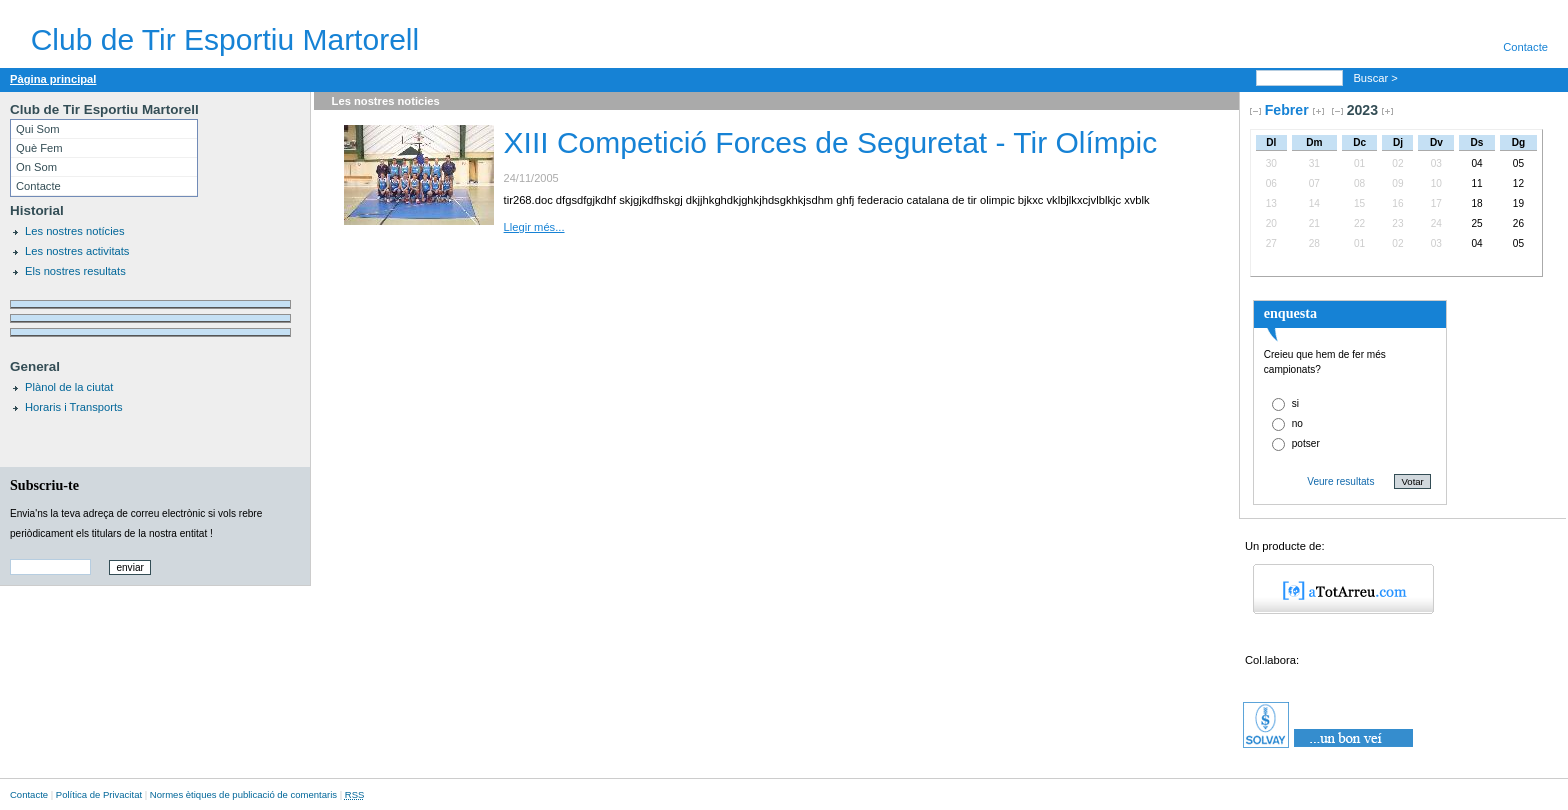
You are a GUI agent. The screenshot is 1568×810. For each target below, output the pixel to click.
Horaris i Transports (74, 407)
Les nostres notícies (75, 231)
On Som (36, 167)
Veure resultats (1340, 481)
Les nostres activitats (77, 251)
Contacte (1525, 47)
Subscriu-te (44, 485)
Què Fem (39, 148)
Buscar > (1377, 78)
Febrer (1287, 110)
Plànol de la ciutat (69, 387)
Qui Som (38, 129)
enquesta (1290, 313)
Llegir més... (534, 227)
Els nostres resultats (75, 271)
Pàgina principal (53, 79)
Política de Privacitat (99, 794)
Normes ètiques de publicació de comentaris (243, 794)
